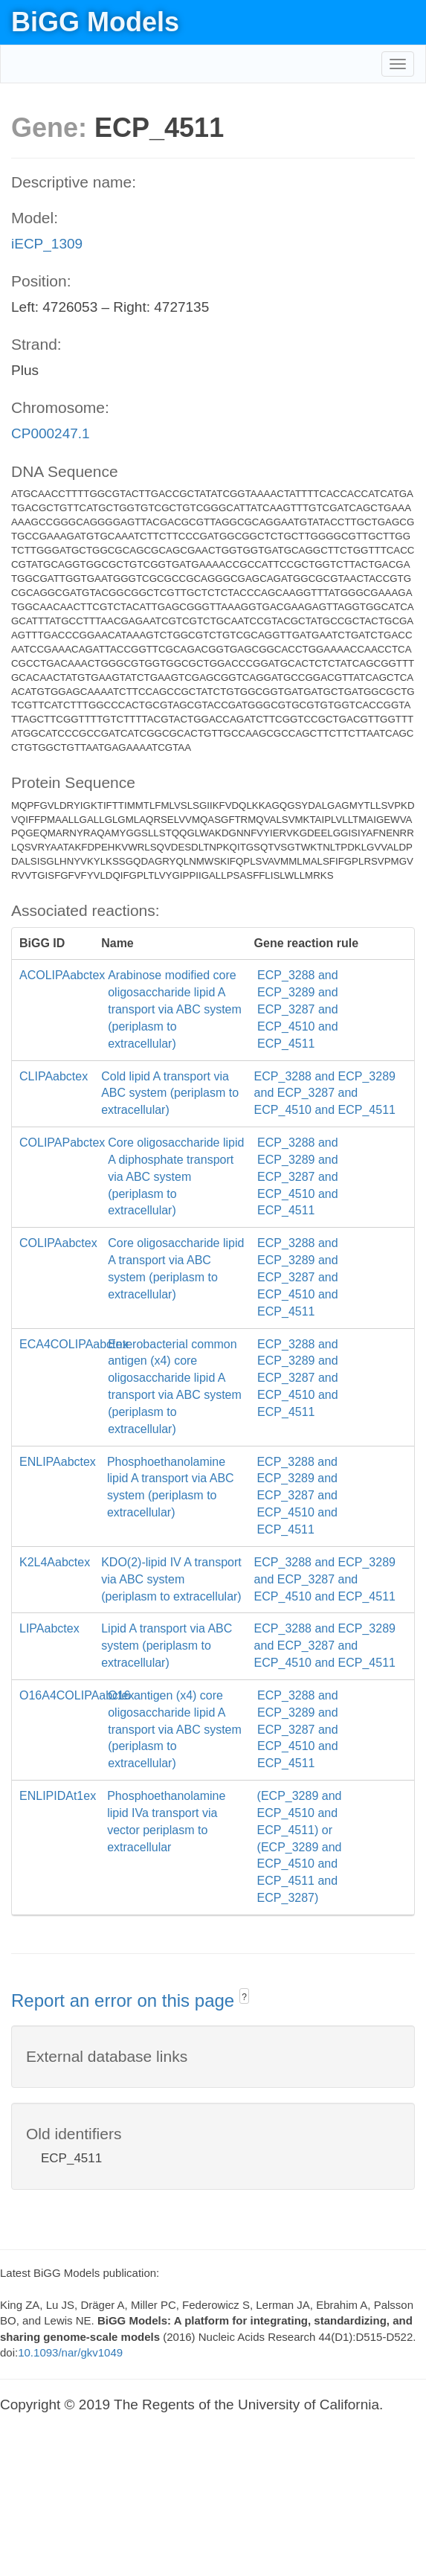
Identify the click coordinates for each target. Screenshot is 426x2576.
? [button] (244, 1997)
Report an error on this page (125, 2000)
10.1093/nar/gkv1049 (70, 2352)
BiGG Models (95, 22)
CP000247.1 (50, 433)
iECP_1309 (47, 243)
